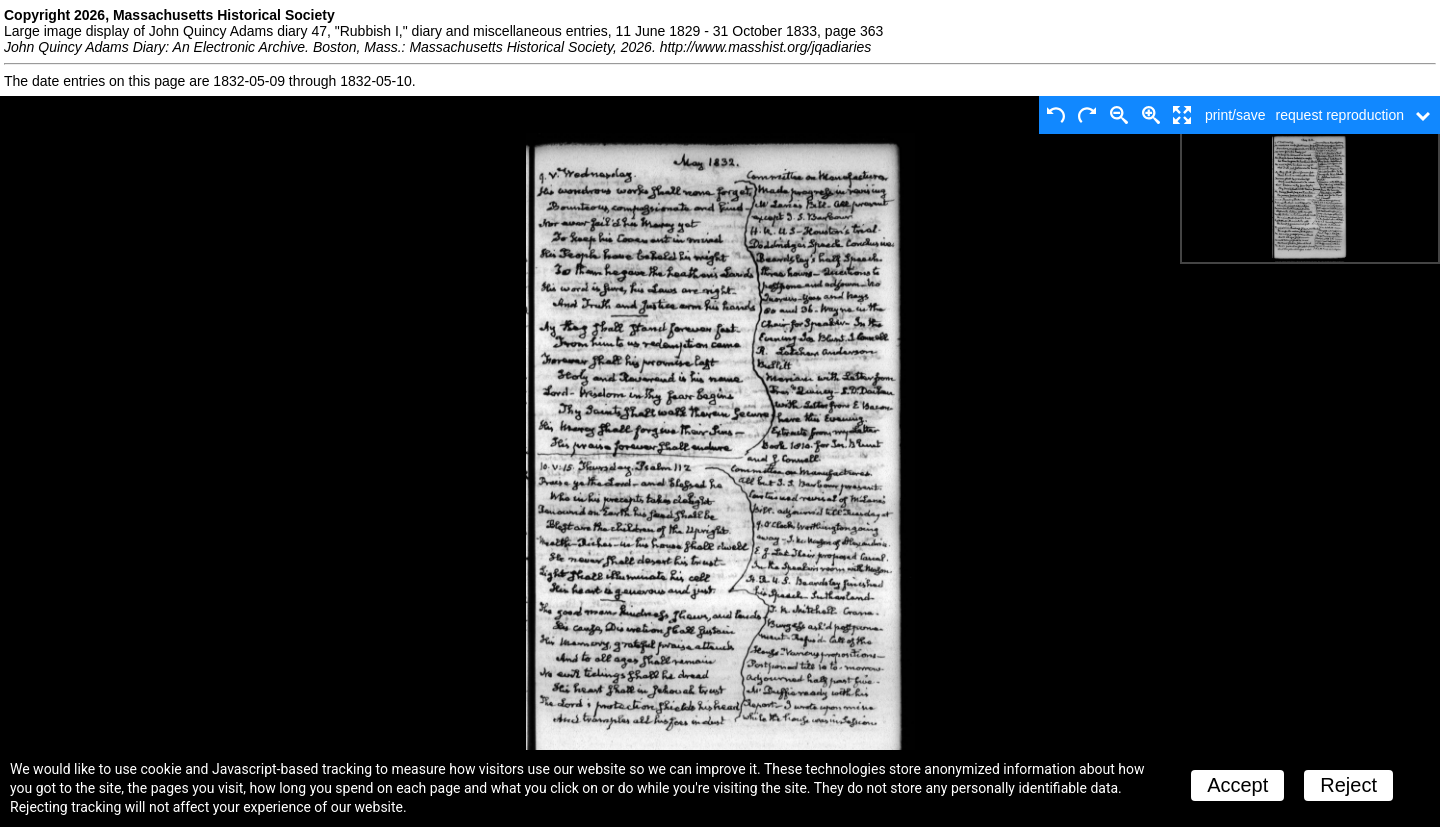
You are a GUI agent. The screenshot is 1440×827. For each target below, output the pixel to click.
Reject (1348, 785)
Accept (1237, 785)
